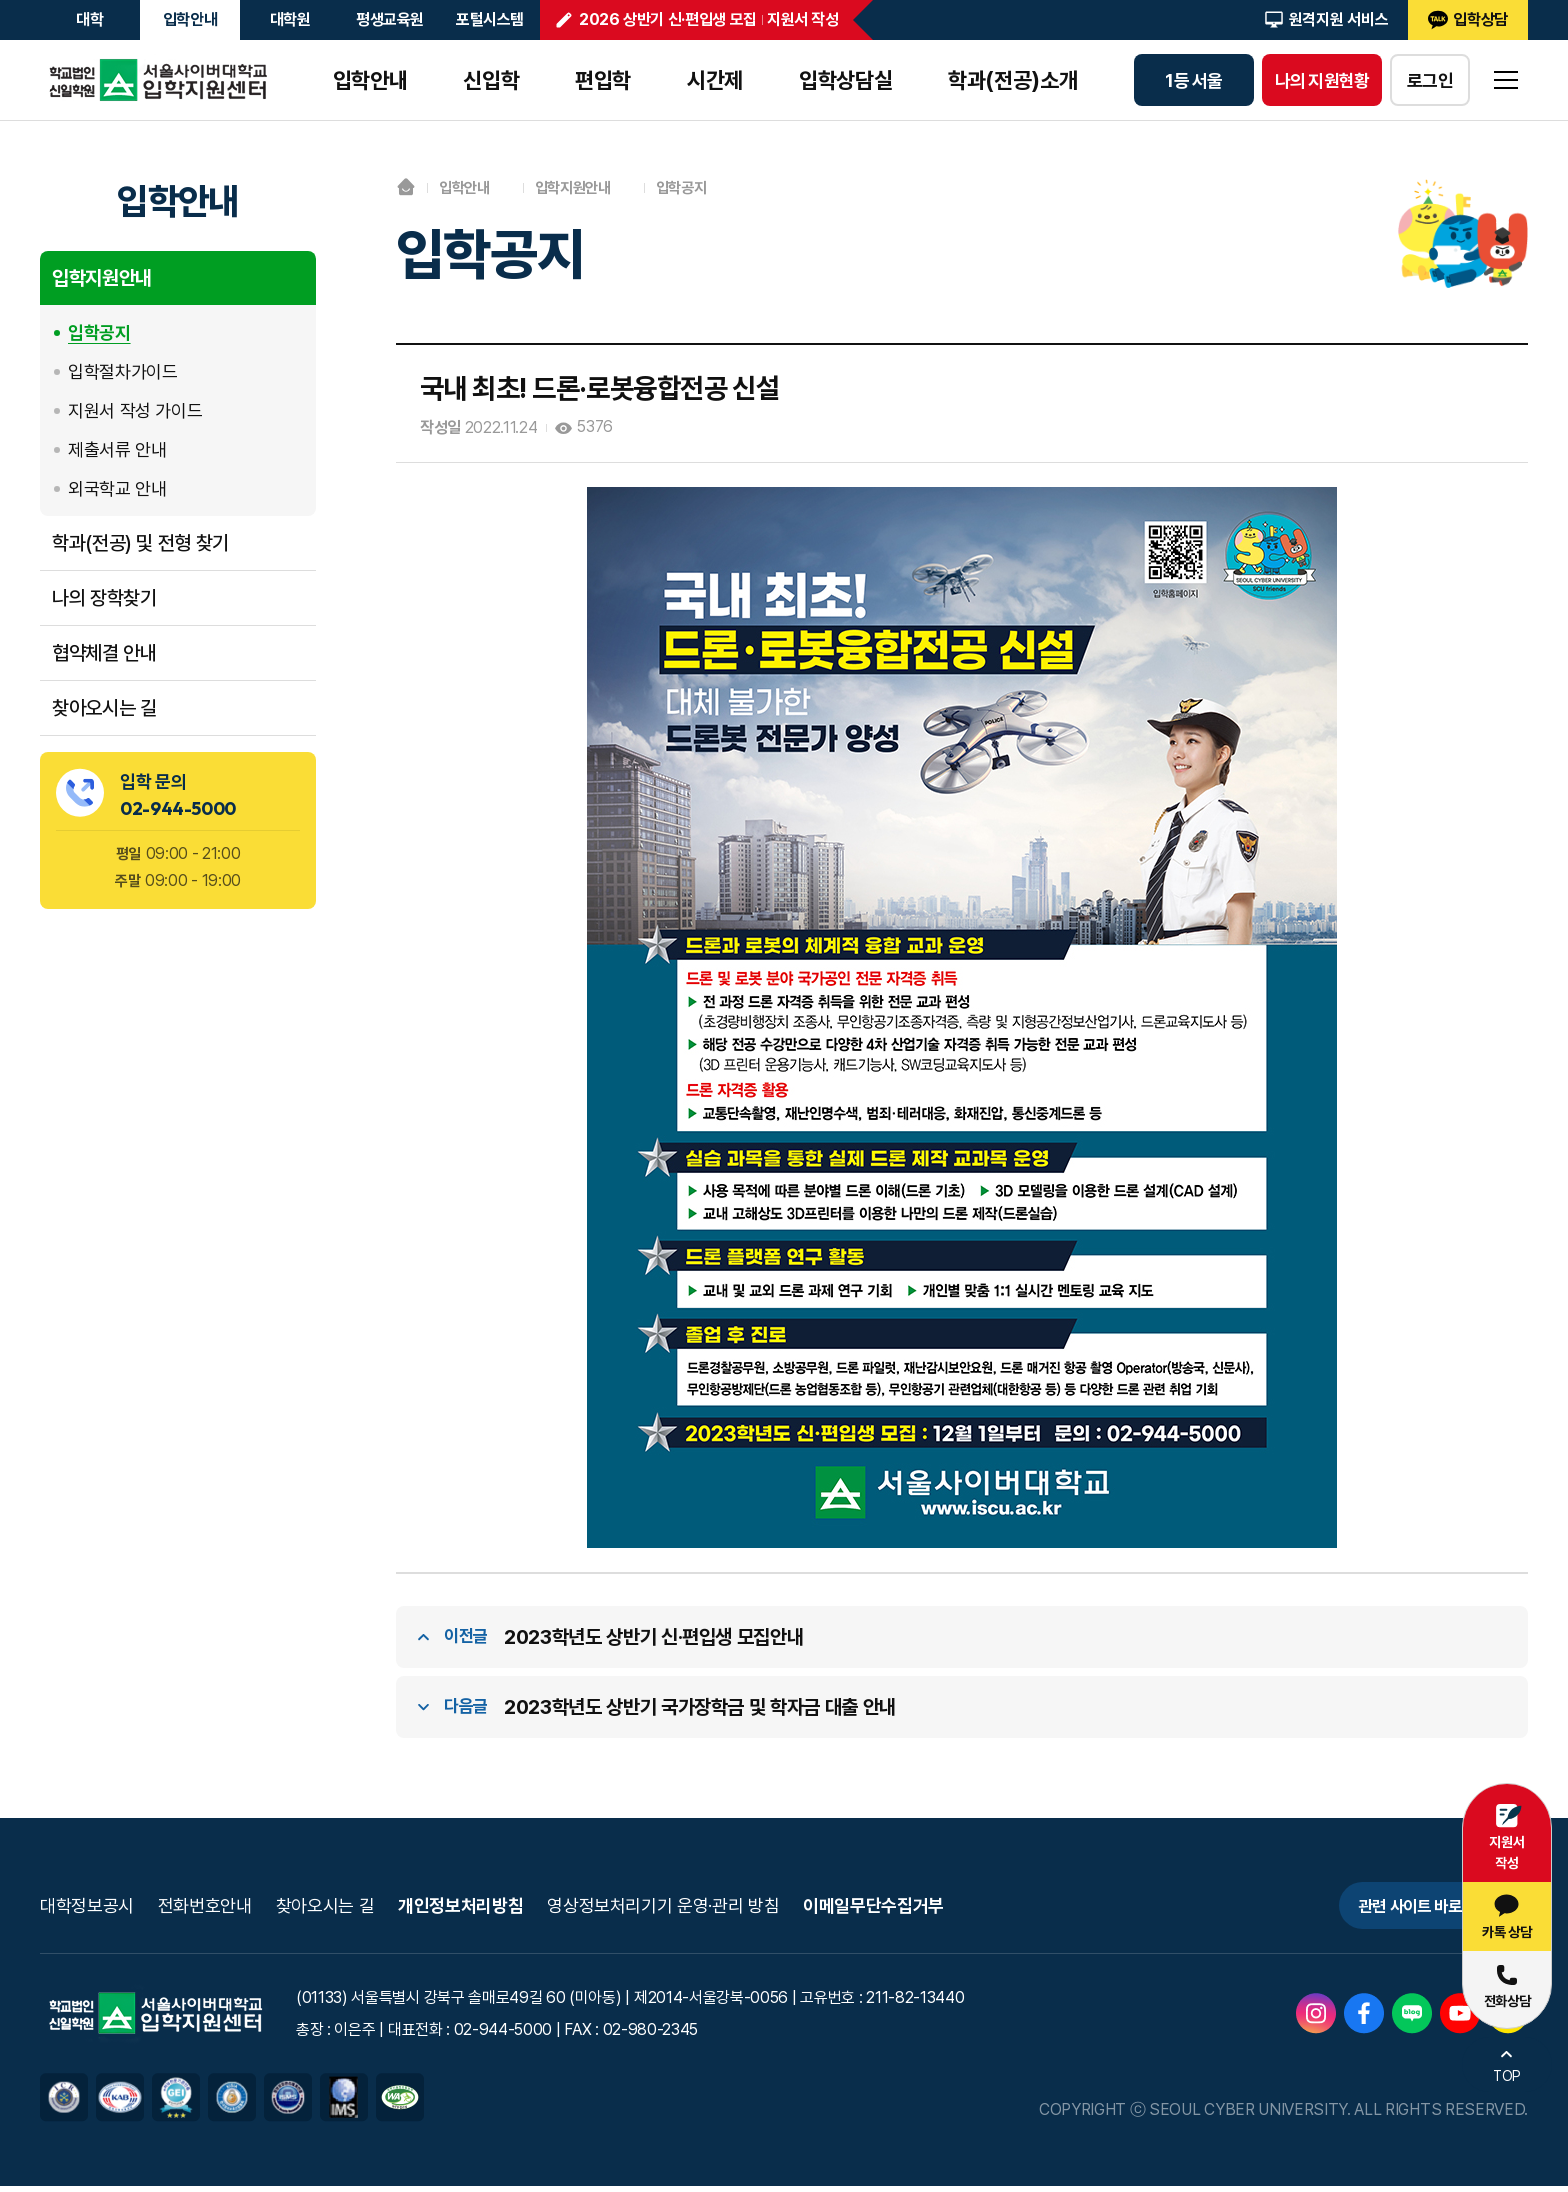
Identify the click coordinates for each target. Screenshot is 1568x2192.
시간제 (715, 80)
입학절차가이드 (122, 371)
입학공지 (99, 332)
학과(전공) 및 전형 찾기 (140, 543)
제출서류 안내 (117, 449)
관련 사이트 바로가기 (1398, 1909)
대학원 (290, 19)
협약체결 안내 (104, 653)
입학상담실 (845, 80)
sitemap (1506, 80)
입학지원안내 (102, 278)
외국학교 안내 (117, 488)
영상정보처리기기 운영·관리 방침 (663, 1909)
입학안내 (190, 19)
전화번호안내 (205, 1909)
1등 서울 (1193, 80)
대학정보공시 (87, 1909)
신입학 (491, 80)
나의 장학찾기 (104, 598)
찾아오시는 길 (104, 708)
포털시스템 (490, 19)
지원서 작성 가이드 (135, 410)
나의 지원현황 (1322, 80)
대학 (89, 19)
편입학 (603, 80)
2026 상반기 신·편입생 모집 (668, 19)
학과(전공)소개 (1012, 80)
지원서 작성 (803, 19)
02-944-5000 (178, 808)
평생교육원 (390, 19)
